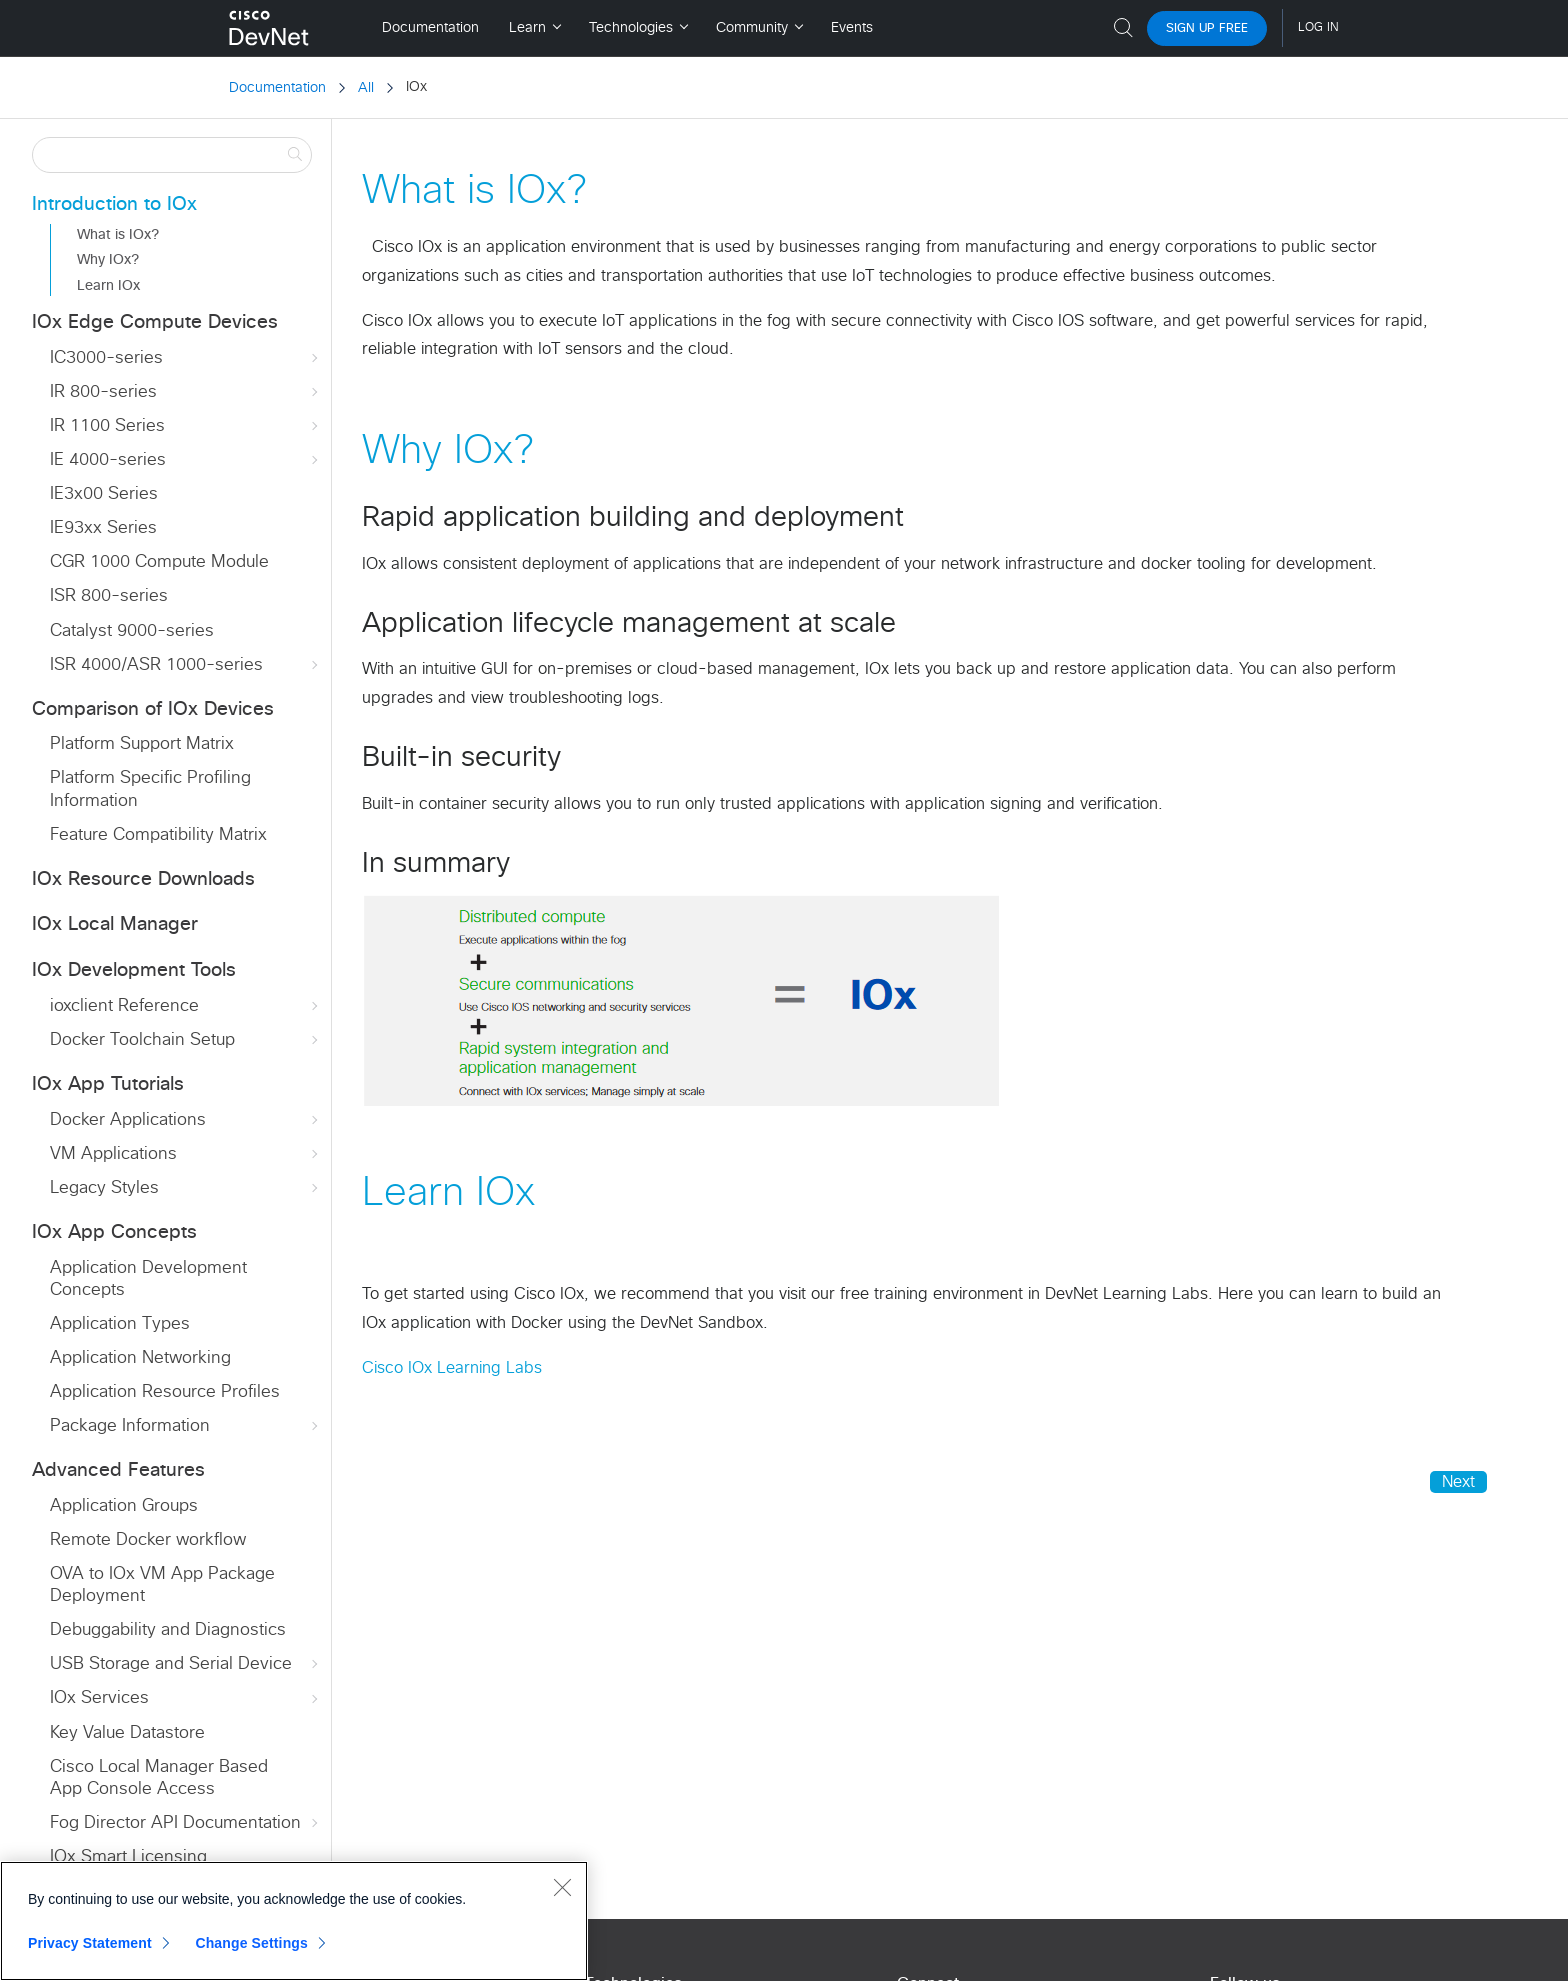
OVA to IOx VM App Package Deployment (162, 1585)
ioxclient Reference (186, 1006)
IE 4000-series (186, 460)
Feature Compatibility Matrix (158, 835)
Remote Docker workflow (148, 1540)
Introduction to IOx (114, 204)
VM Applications (186, 1154)
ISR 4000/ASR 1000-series (186, 665)
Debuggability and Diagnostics (168, 1630)
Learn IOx (108, 286)
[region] (294, 1921)
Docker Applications (186, 1120)
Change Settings (251, 1943)
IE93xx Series (103, 528)
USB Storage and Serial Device (186, 1664)
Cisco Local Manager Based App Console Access (159, 1778)
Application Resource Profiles (165, 1392)
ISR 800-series (109, 596)
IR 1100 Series (186, 426)
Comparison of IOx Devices (153, 709)
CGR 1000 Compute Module (159, 562)
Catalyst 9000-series (132, 631)
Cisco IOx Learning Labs (452, 1368)
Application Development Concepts (148, 1279)
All (366, 88)
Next (1458, 1482)
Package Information (186, 1426)
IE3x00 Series (104, 494)
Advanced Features (118, 1470)
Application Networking (140, 1358)
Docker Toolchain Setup (186, 1040)
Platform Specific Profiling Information (150, 789)
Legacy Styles (186, 1188)
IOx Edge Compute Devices (155, 322)
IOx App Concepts (114, 1232)
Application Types (120, 1324)
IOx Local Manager (115, 924)
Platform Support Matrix (142, 744)
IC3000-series (186, 358)
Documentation (277, 88)
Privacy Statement (90, 1943)
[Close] (562, 1887)
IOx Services (186, 1698)
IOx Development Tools (134, 970)
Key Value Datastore (127, 1733)
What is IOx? (118, 235)
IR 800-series (186, 392)
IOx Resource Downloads (143, 879)
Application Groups (124, 1506)
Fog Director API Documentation (186, 1823)
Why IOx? (108, 260)
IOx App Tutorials (108, 1084)
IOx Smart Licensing (128, 1857)
